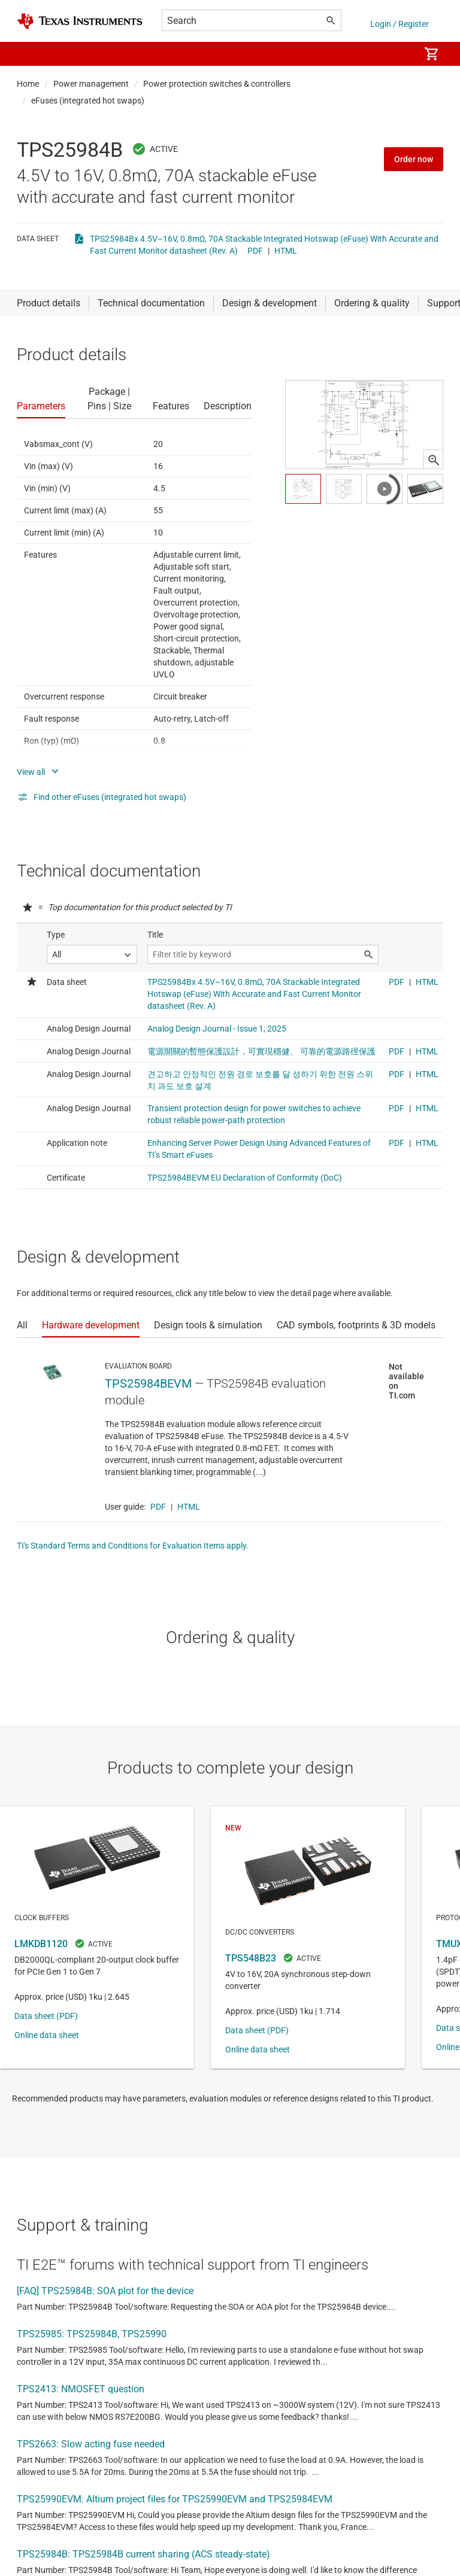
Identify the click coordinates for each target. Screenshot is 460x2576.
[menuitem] (397, 54)
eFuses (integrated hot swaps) (87, 100)
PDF (255, 251)
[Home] (80, 21)
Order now (413, 159)
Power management (91, 84)
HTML (285, 251)
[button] (29, 54)
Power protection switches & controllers (216, 84)
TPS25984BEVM (148, 1383)
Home (28, 84)
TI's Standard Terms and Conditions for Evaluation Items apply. (133, 1545)
